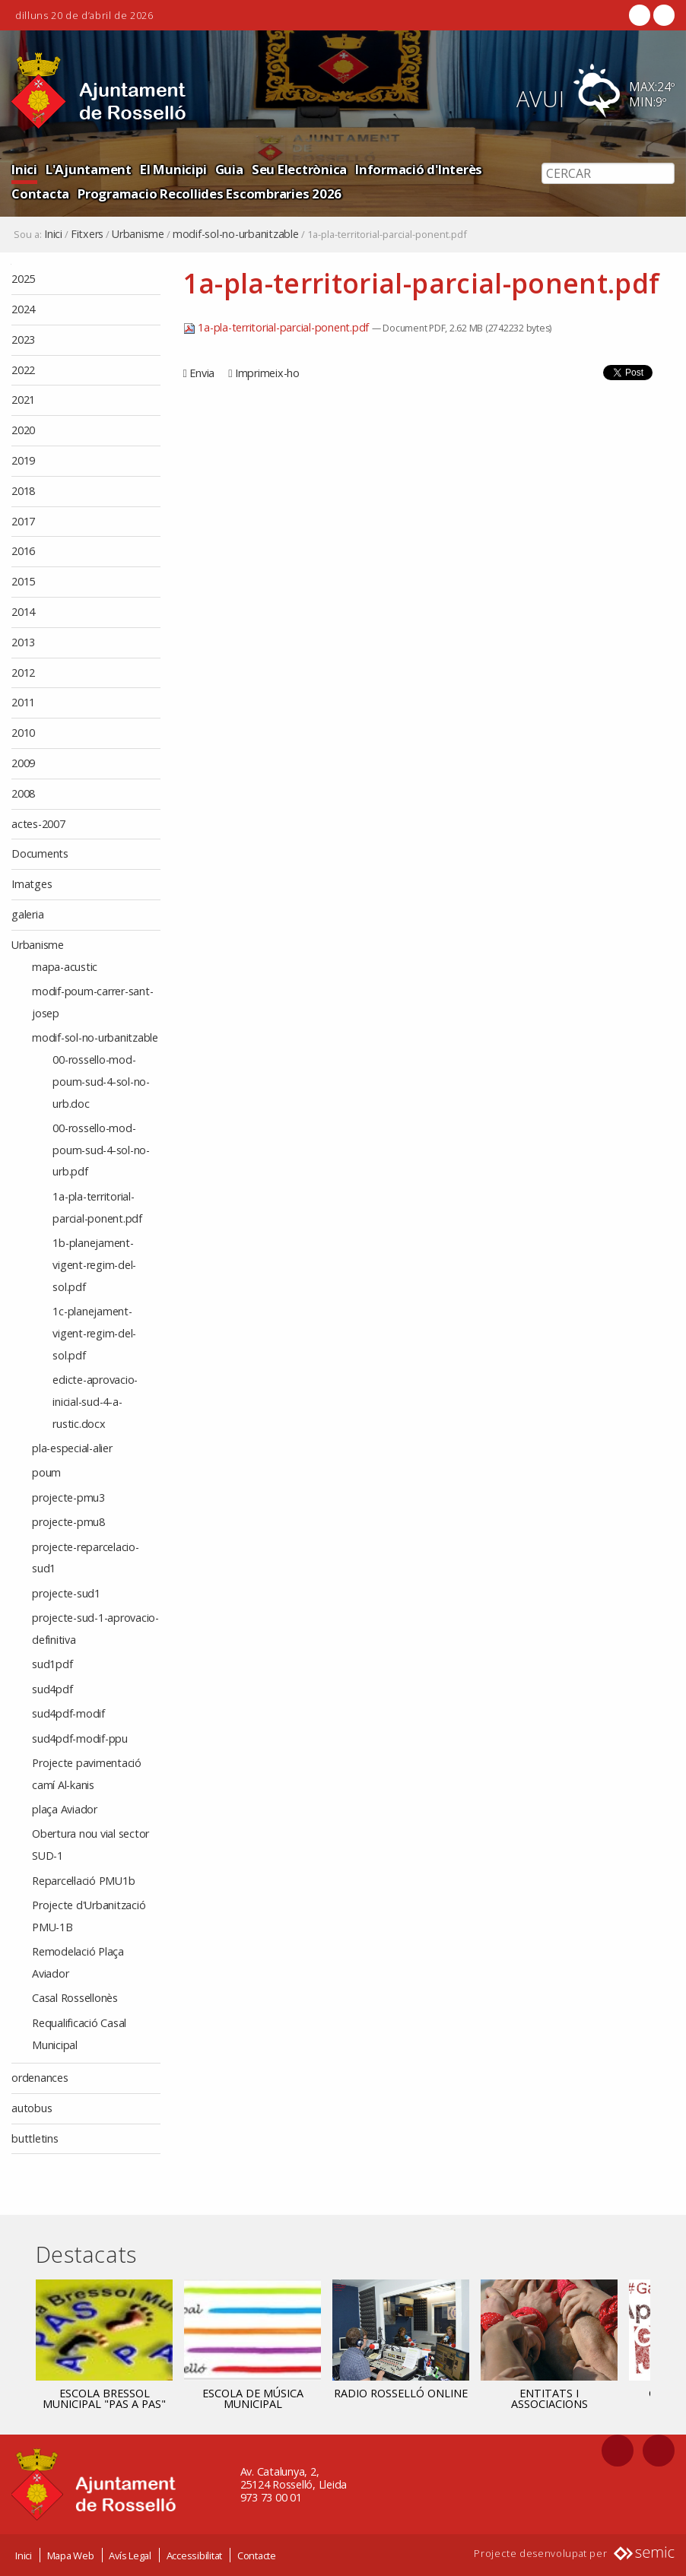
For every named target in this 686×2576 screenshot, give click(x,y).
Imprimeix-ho (267, 373)
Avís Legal (130, 2555)
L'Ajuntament (89, 169)
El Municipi (173, 169)
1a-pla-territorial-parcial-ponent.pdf (277, 327)
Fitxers (87, 234)
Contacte (256, 2555)
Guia (229, 169)
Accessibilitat (195, 2555)
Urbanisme (138, 234)
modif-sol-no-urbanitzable (236, 234)
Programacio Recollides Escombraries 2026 (209, 193)
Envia (201, 373)
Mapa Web (70, 2555)
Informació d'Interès (418, 169)
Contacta (40, 193)
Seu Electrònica (299, 169)
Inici (24, 169)
